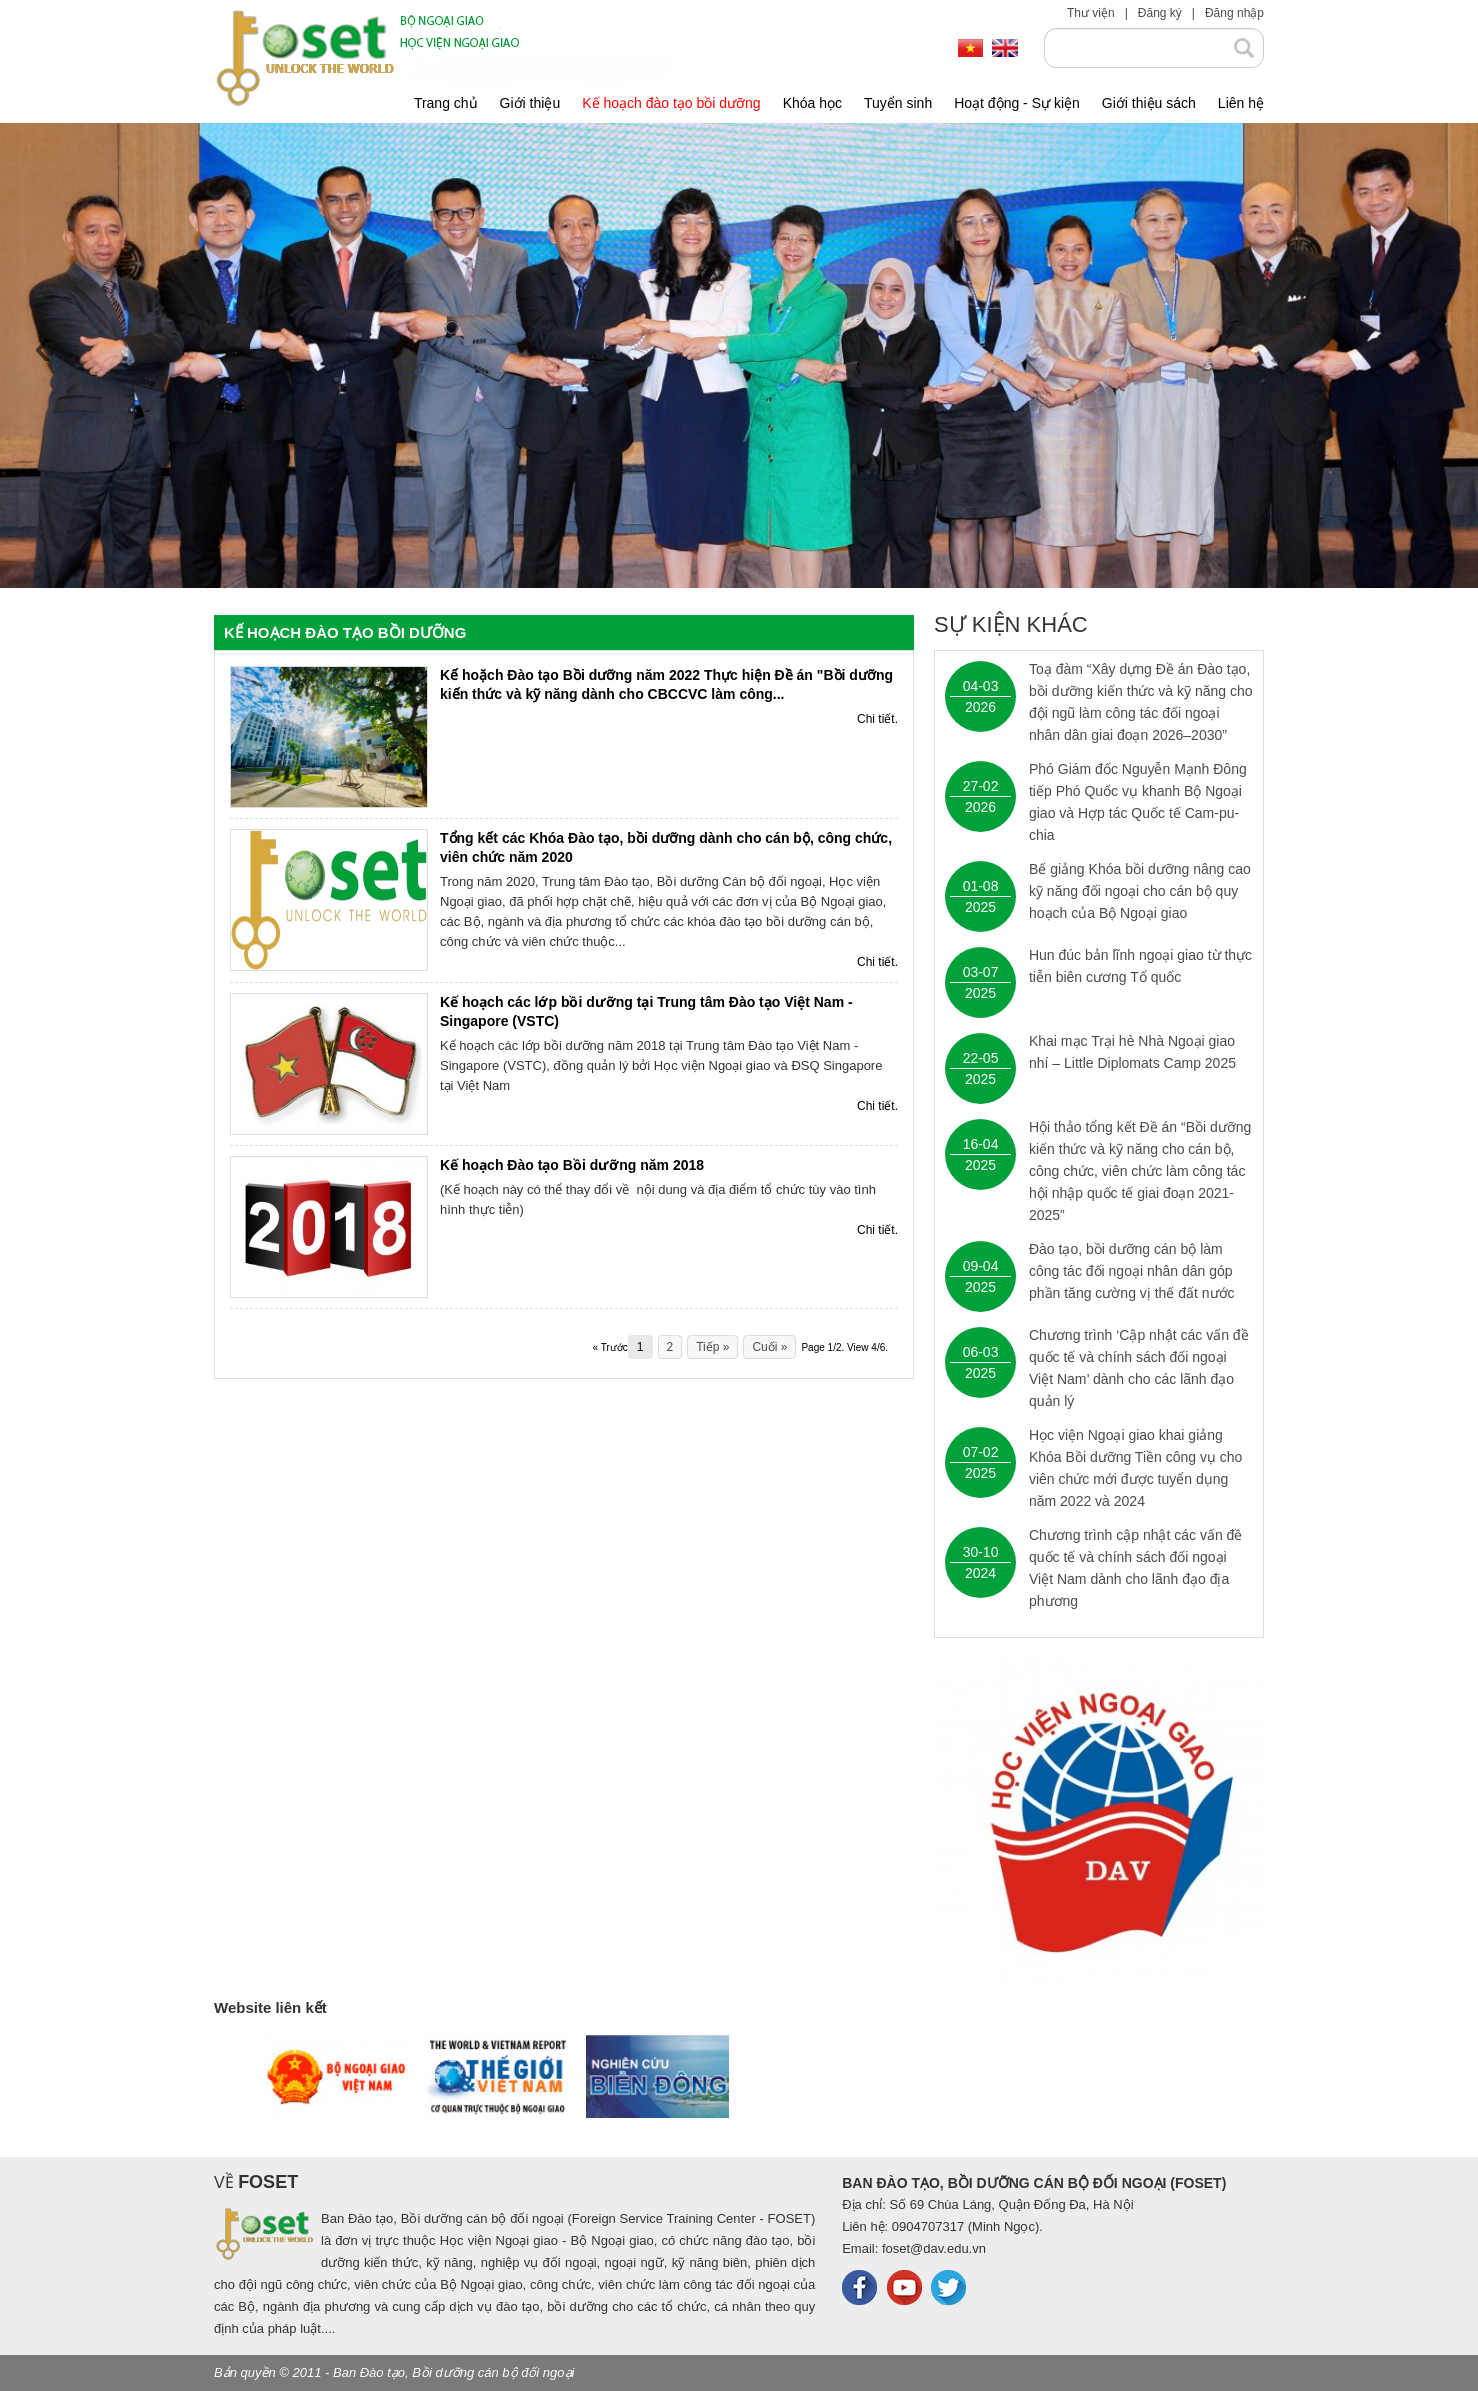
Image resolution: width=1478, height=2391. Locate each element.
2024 (980, 1573)
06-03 (981, 1352)
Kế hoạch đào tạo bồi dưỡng (671, 103)
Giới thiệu (530, 103)
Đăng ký (1160, 13)
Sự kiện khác (1011, 625)
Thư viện (1091, 13)
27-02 (981, 786)
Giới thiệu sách (1149, 103)
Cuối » (769, 1347)
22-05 (981, 1058)
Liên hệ (1241, 103)
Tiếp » (712, 1347)
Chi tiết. (877, 719)
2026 (980, 707)
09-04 (981, 1266)
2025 (980, 907)
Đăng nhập (1234, 13)
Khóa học (812, 103)
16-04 (981, 1144)
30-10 (981, 1552)
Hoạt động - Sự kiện (1017, 103)
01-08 (981, 886)
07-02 (981, 1452)
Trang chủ (446, 103)
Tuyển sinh (898, 103)
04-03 (981, 686)
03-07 (981, 972)
